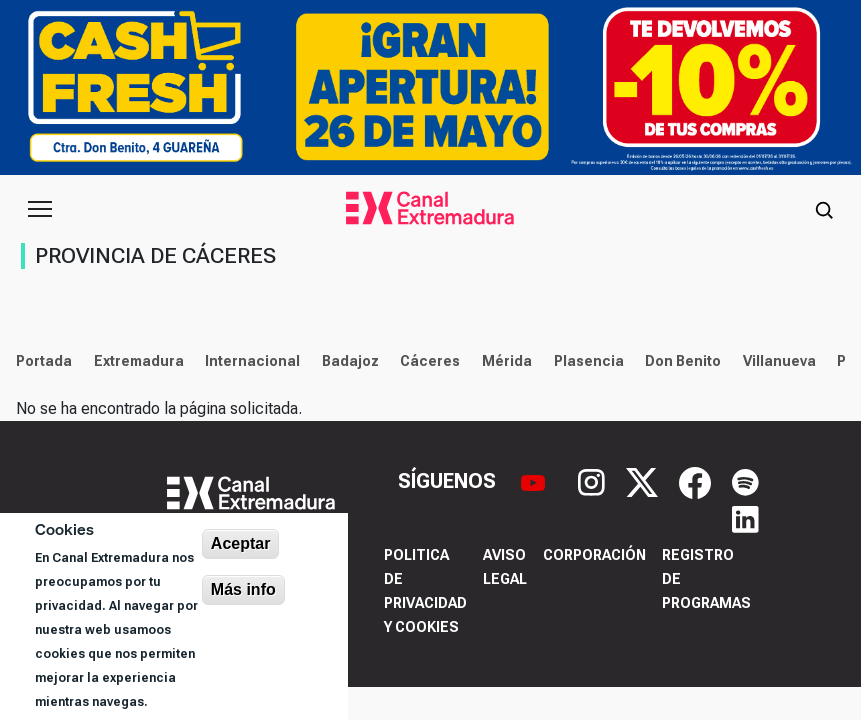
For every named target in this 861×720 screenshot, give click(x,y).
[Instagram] (594, 481)
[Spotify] (745, 481)
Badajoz (350, 361)
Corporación (594, 555)
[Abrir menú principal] (40, 209)
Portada (44, 361)
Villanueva (779, 361)
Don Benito (683, 361)
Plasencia (589, 361)
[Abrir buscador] (824, 209)
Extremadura (139, 361)
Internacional (252, 361)
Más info (243, 589)
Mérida (507, 361)
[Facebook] (697, 481)
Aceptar (241, 543)
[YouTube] (535, 481)
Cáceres (430, 361)
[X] (644, 481)
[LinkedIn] (745, 517)
